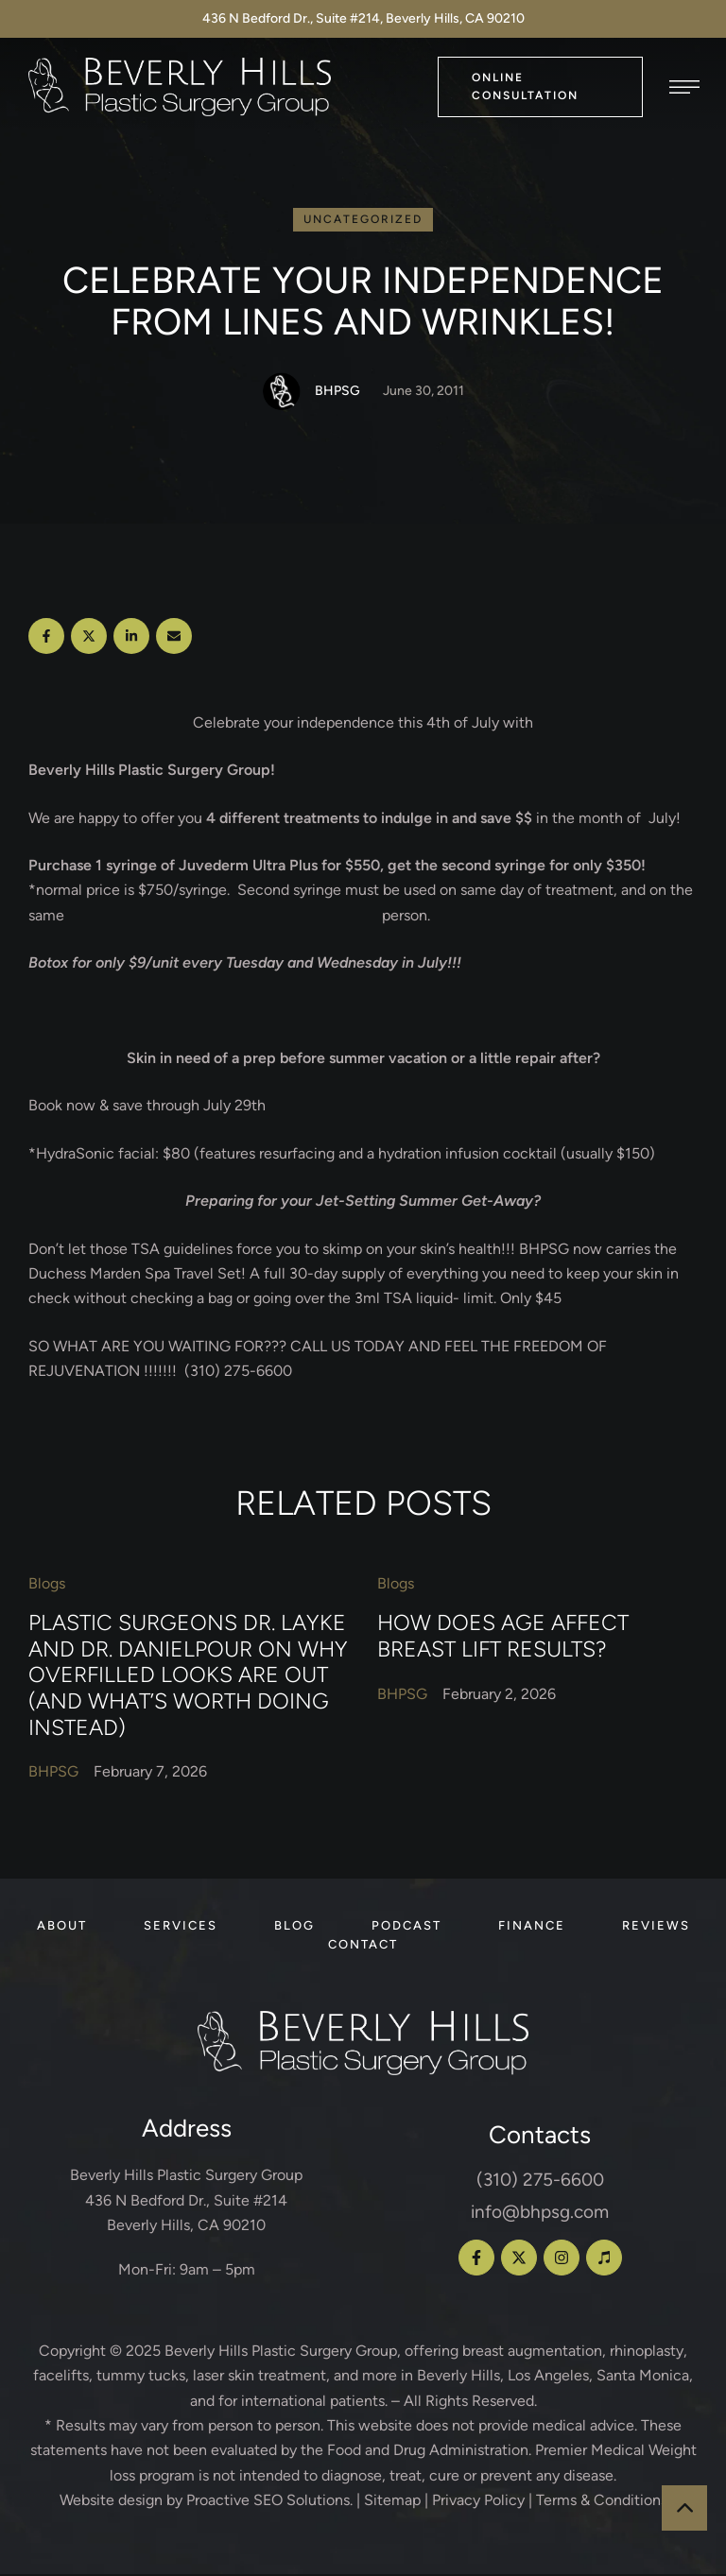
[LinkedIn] (131, 639)
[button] (540, 86)
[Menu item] (62, 1928)
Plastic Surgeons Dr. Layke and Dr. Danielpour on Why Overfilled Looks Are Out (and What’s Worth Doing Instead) (188, 1677)
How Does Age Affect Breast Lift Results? (503, 1638)
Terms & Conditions (601, 2503)
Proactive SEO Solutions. (269, 2503)
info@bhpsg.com (540, 2213)
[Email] (174, 639)
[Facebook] (46, 639)
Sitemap (392, 2503)
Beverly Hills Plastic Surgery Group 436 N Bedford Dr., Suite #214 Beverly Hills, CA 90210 (186, 2203)
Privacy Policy (478, 2503)
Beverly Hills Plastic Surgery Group (280, 2353)
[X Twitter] (89, 639)
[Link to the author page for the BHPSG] (282, 394)
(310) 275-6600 (540, 2181)
